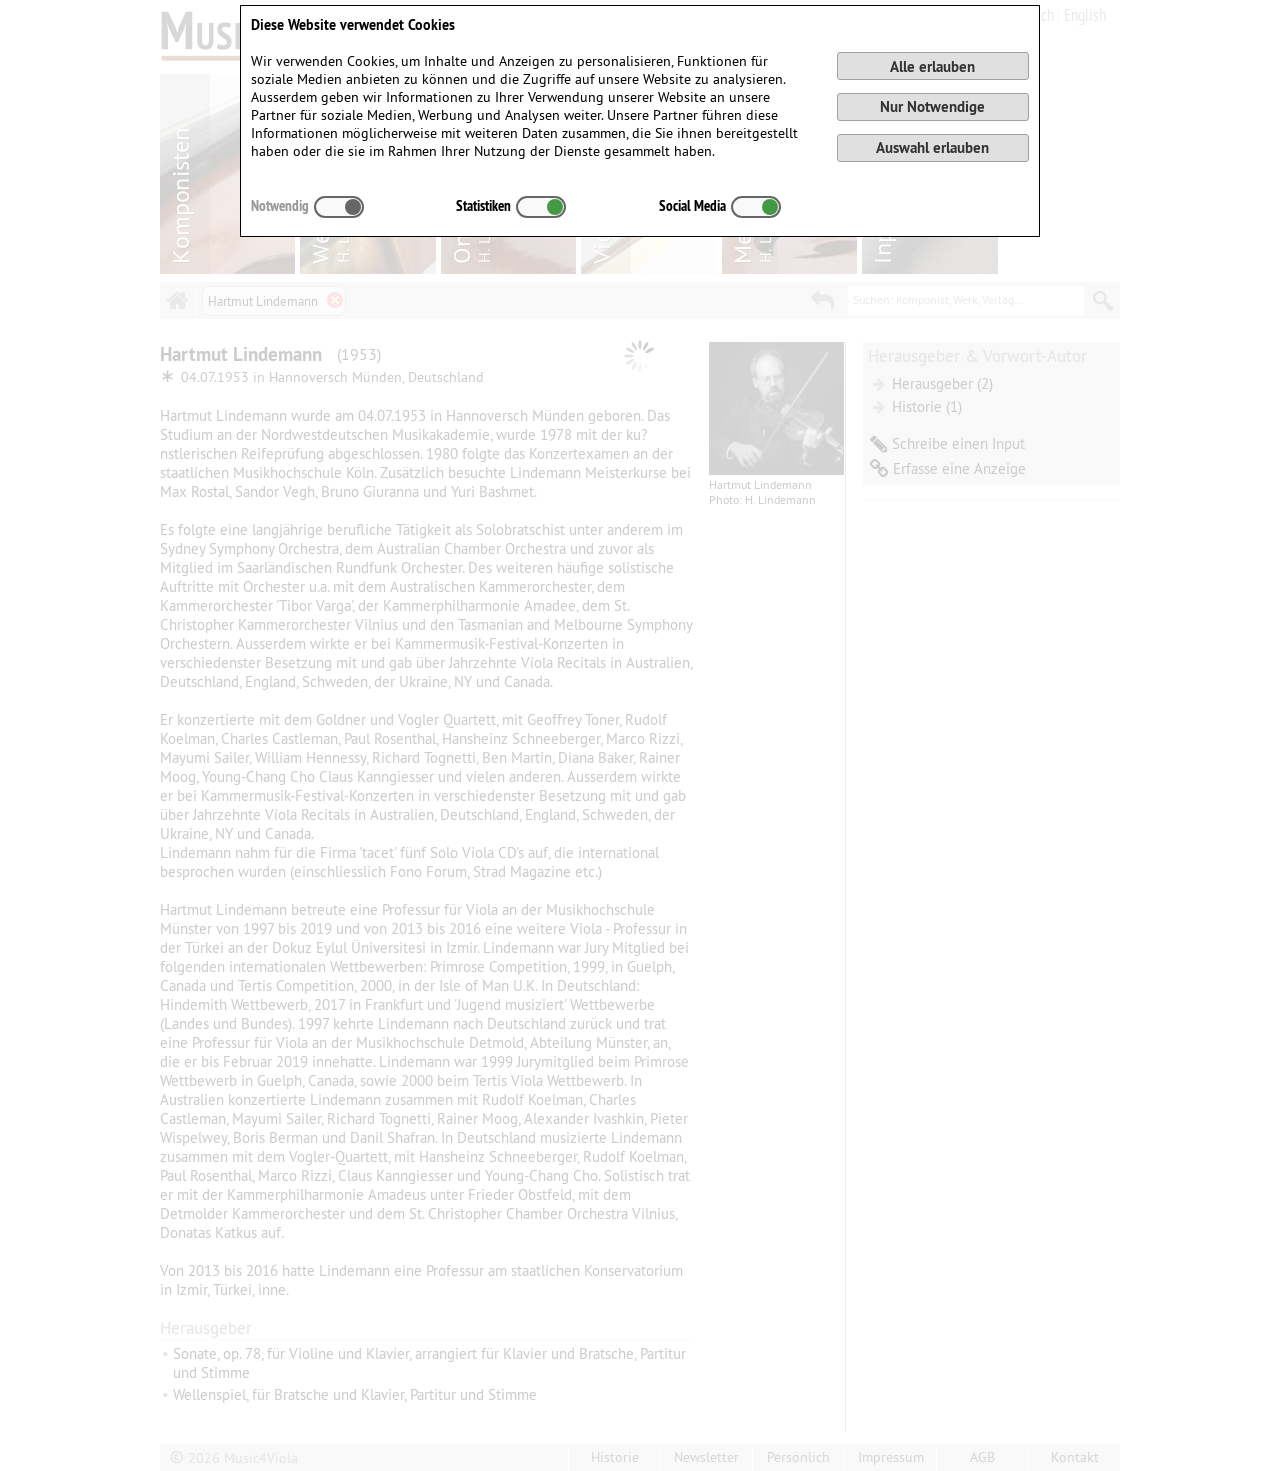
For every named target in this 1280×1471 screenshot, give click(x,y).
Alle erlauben (932, 66)
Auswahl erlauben (932, 147)
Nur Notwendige (932, 106)
